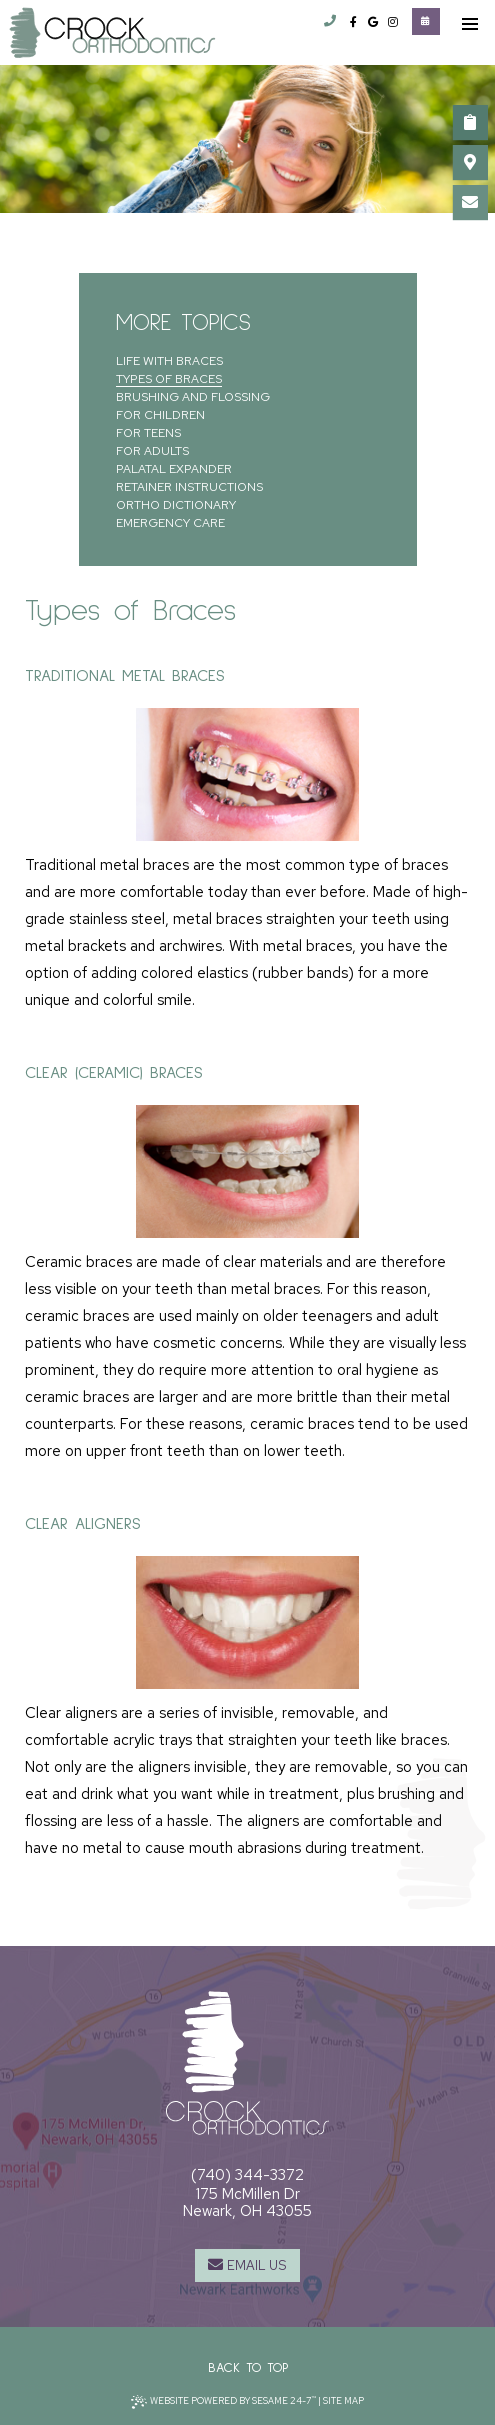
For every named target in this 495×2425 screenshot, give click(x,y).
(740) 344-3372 (247, 2175)
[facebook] (353, 23)
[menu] (470, 25)
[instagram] (393, 23)
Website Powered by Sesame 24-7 (224, 2401)
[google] (373, 23)
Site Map (343, 2401)
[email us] (469, 202)
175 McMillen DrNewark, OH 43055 (247, 2202)
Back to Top (248, 2368)
